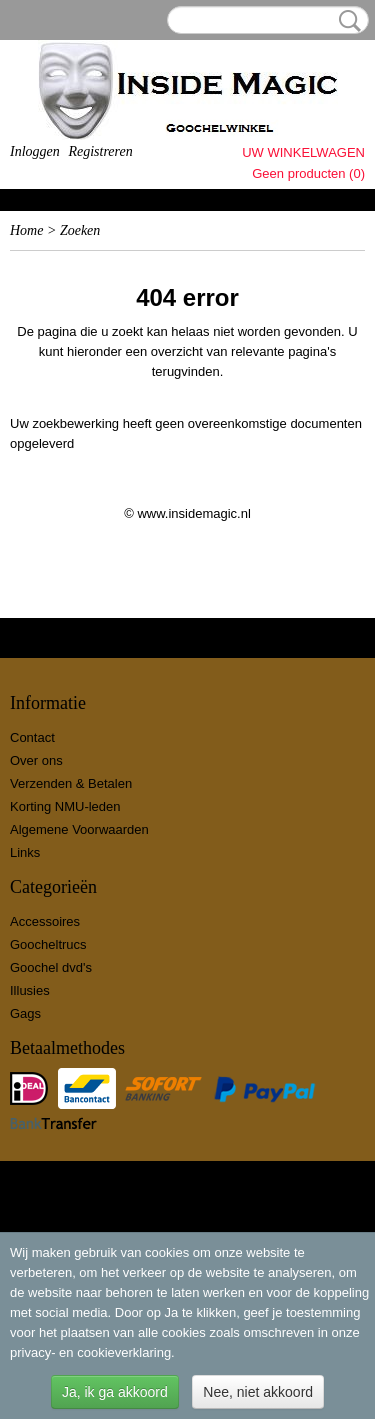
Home (26, 230)
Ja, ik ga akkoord (115, 1392)
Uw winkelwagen (303, 152)
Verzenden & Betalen (71, 783)
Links (25, 852)
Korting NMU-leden (65, 806)
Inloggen (35, 151)
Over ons (36, 760)
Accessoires (45, 921)
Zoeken (346, 21)
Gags (25, 1013)
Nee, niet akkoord (258, 1392)
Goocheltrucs (48, 944)
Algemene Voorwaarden (79, 829)
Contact (32, 737)
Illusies (30, 990)
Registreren (100, 151)
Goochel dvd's (51, 967)
